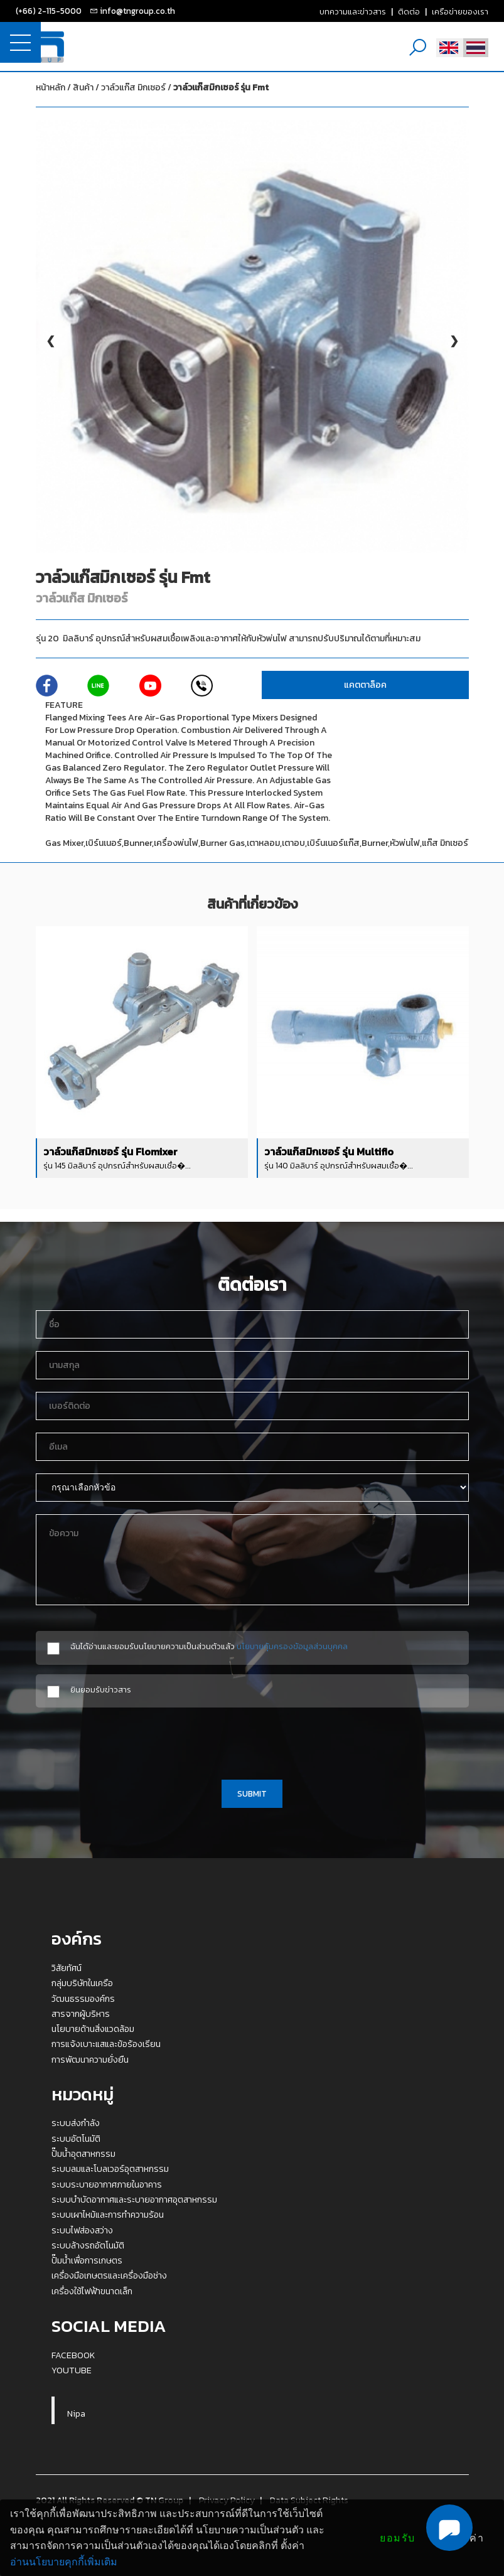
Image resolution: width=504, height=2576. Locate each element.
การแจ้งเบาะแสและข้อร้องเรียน (106, 2043)
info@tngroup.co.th (137, 10)
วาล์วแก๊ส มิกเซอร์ (185, 87)
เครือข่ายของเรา (460, 11)
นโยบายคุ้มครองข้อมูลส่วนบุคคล (292, 1646)
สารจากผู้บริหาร (80, 2013)
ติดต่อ (409, 11)
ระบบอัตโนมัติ (75, 2138)
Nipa (76, 2413)
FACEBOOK (73, 2355)
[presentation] (252, 1741)
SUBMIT (252, 1793)
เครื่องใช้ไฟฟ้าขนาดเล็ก (91, 2291)
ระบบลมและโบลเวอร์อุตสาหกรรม (110, 2168)
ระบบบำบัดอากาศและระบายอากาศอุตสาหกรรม (134, 2199)
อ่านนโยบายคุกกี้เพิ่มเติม (63, 2562)
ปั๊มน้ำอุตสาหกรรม (83, 2153)
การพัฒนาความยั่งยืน (90, 2059)
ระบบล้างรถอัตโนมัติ (87, 2245)
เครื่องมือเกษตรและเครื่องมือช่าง (109, 2275)
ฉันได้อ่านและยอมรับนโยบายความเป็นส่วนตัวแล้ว (209, 1646)
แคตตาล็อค (365, 685)
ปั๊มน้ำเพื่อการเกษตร (86, 2260)
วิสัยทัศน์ (66, 1968)
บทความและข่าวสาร (352, 11)
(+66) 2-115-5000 (49, 10)
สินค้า (83, 87)
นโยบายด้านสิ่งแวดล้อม (92, 2028)
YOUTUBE (71, 2370)
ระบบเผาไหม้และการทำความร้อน (107, 2214)
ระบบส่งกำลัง (75, 2123)
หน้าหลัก (50, 87)
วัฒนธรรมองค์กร (83, 1998)
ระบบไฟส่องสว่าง (82, 2230)
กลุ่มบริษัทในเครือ (82, 1983)
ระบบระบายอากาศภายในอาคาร (106, 2184)
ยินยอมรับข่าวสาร (100, 1690)
